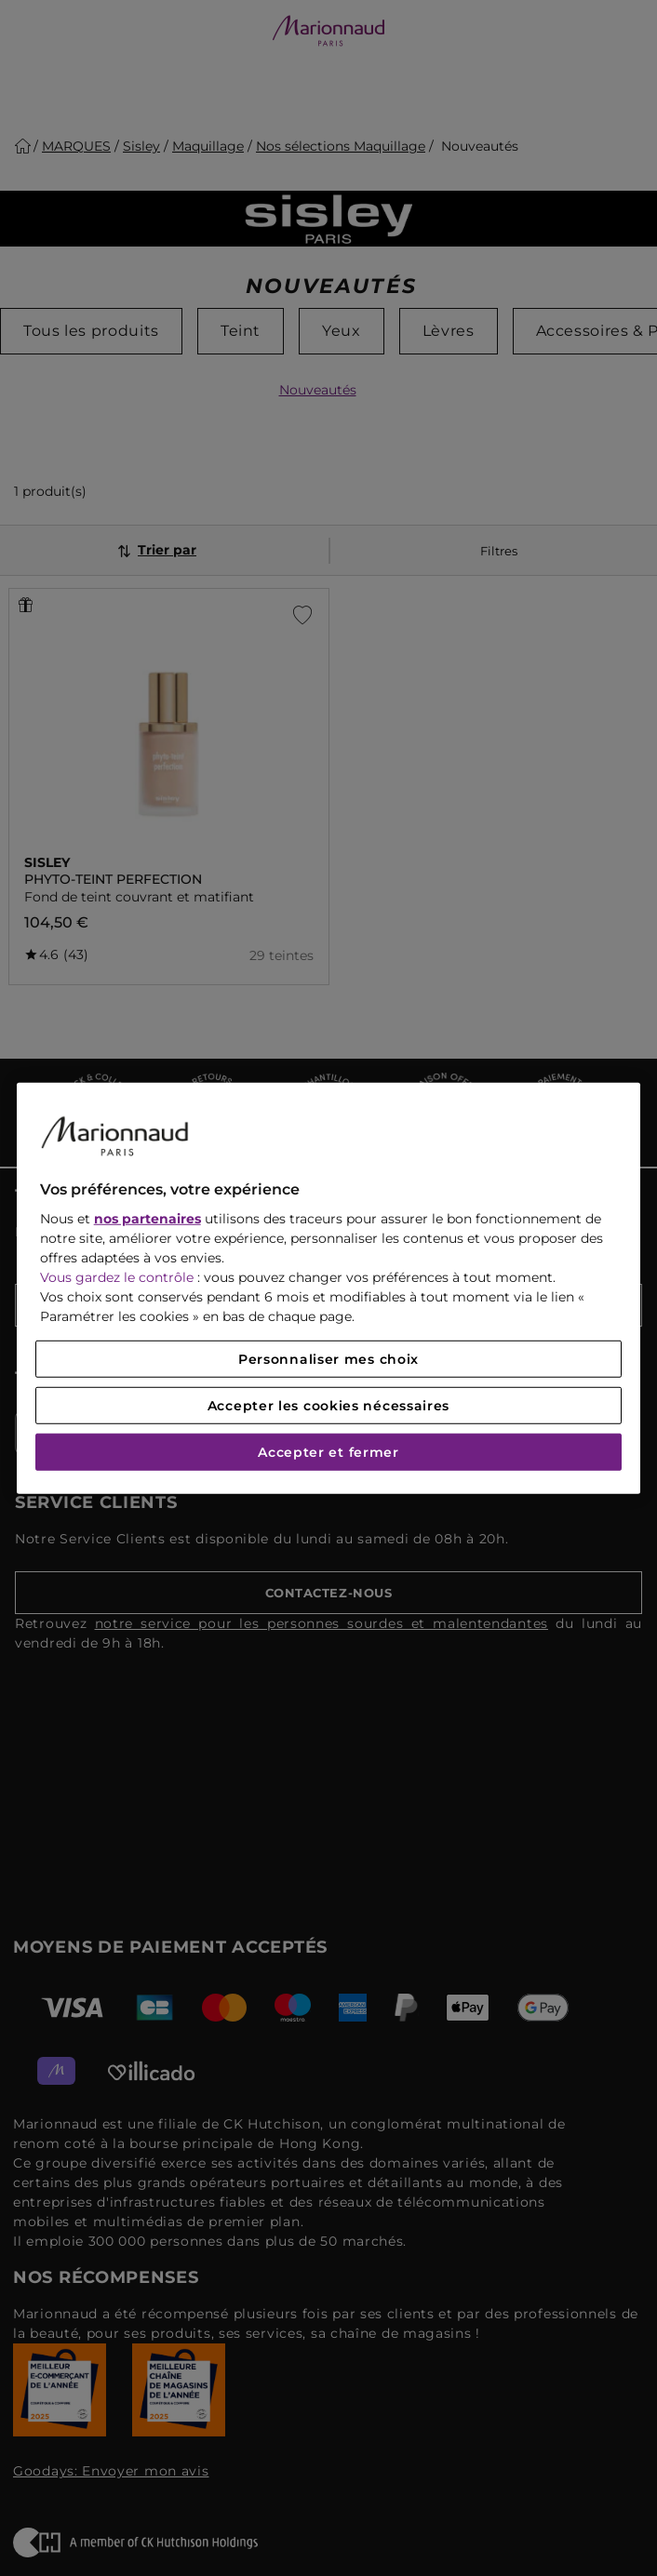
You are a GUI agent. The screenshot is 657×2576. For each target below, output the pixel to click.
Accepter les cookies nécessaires (328, 1405)
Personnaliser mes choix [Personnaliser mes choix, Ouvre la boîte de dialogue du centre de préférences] (328, 1359)
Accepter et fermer (328, 1452)
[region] (329, 1287)
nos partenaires (147, 1218)
